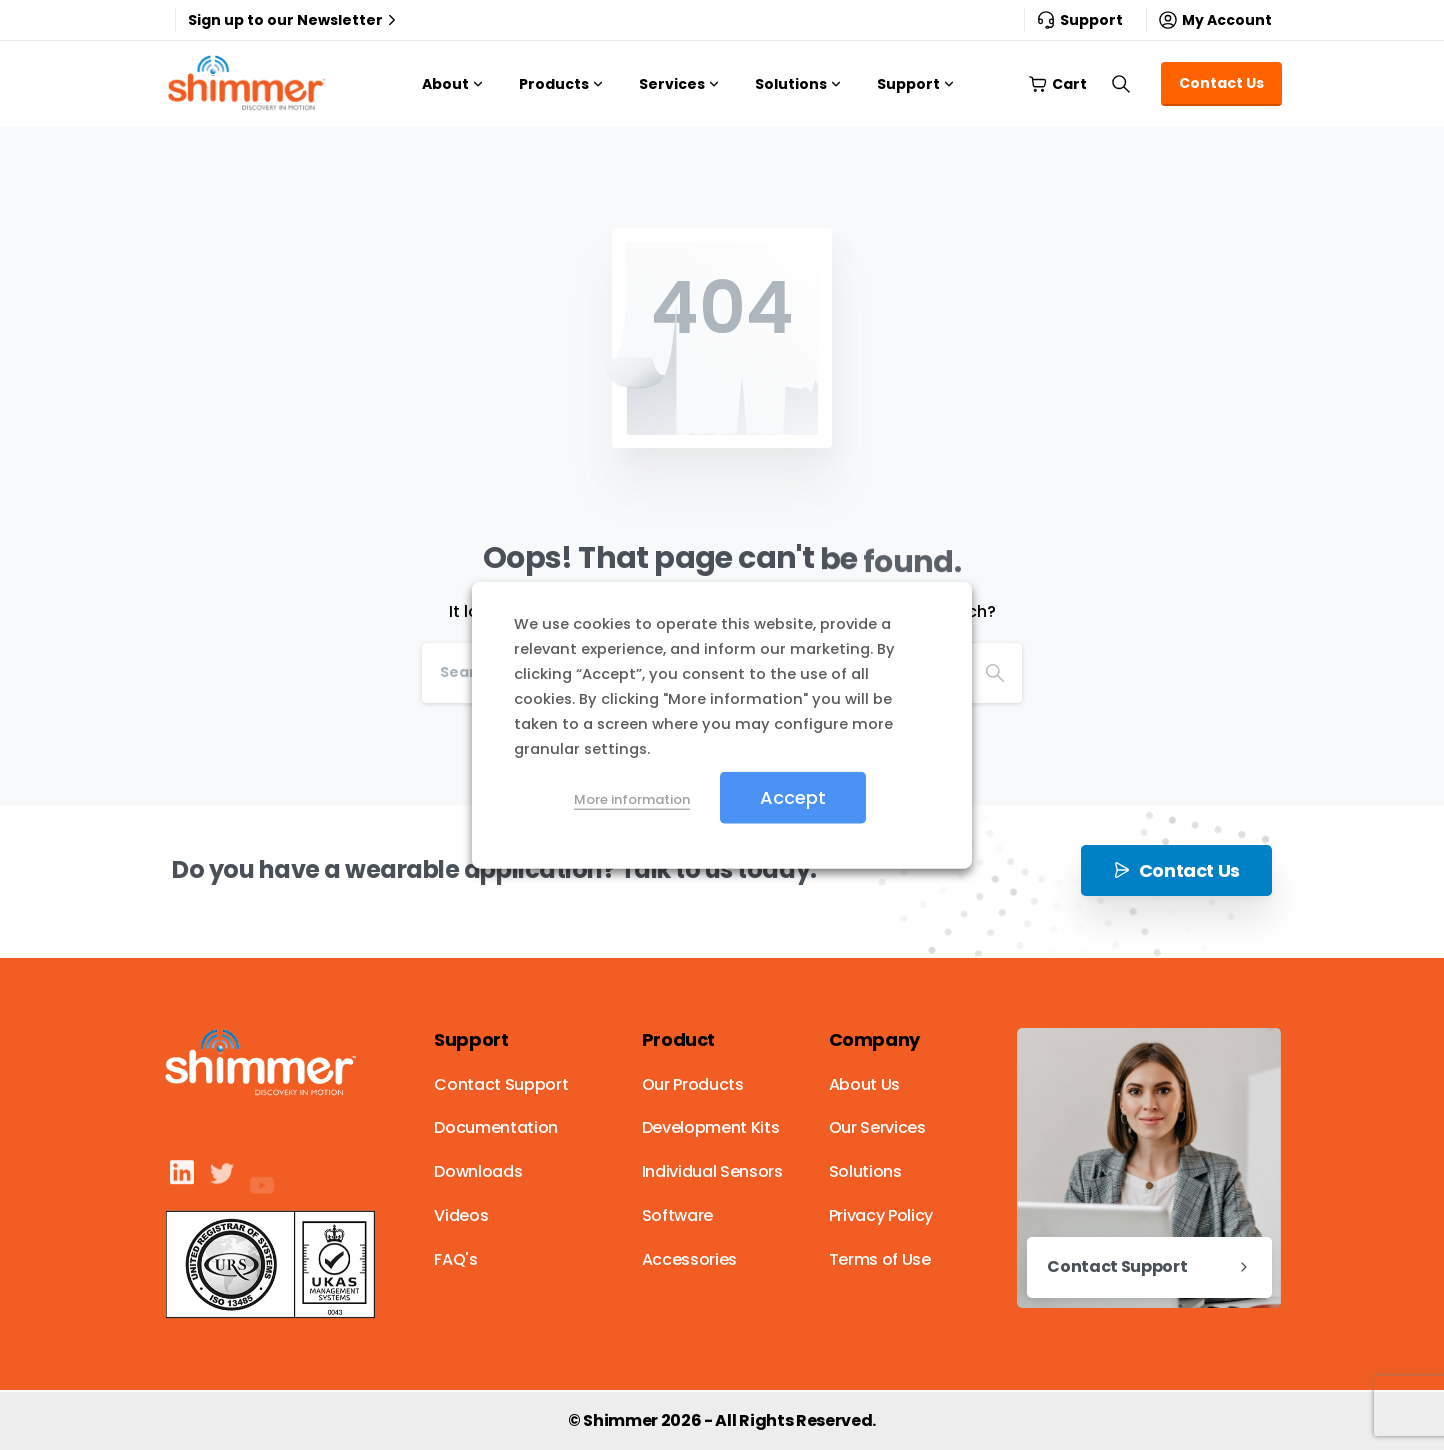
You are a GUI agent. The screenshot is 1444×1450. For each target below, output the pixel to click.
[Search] (995, 673)
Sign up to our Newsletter (294, 20)
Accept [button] (793, 796)
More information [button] (632, 798)
